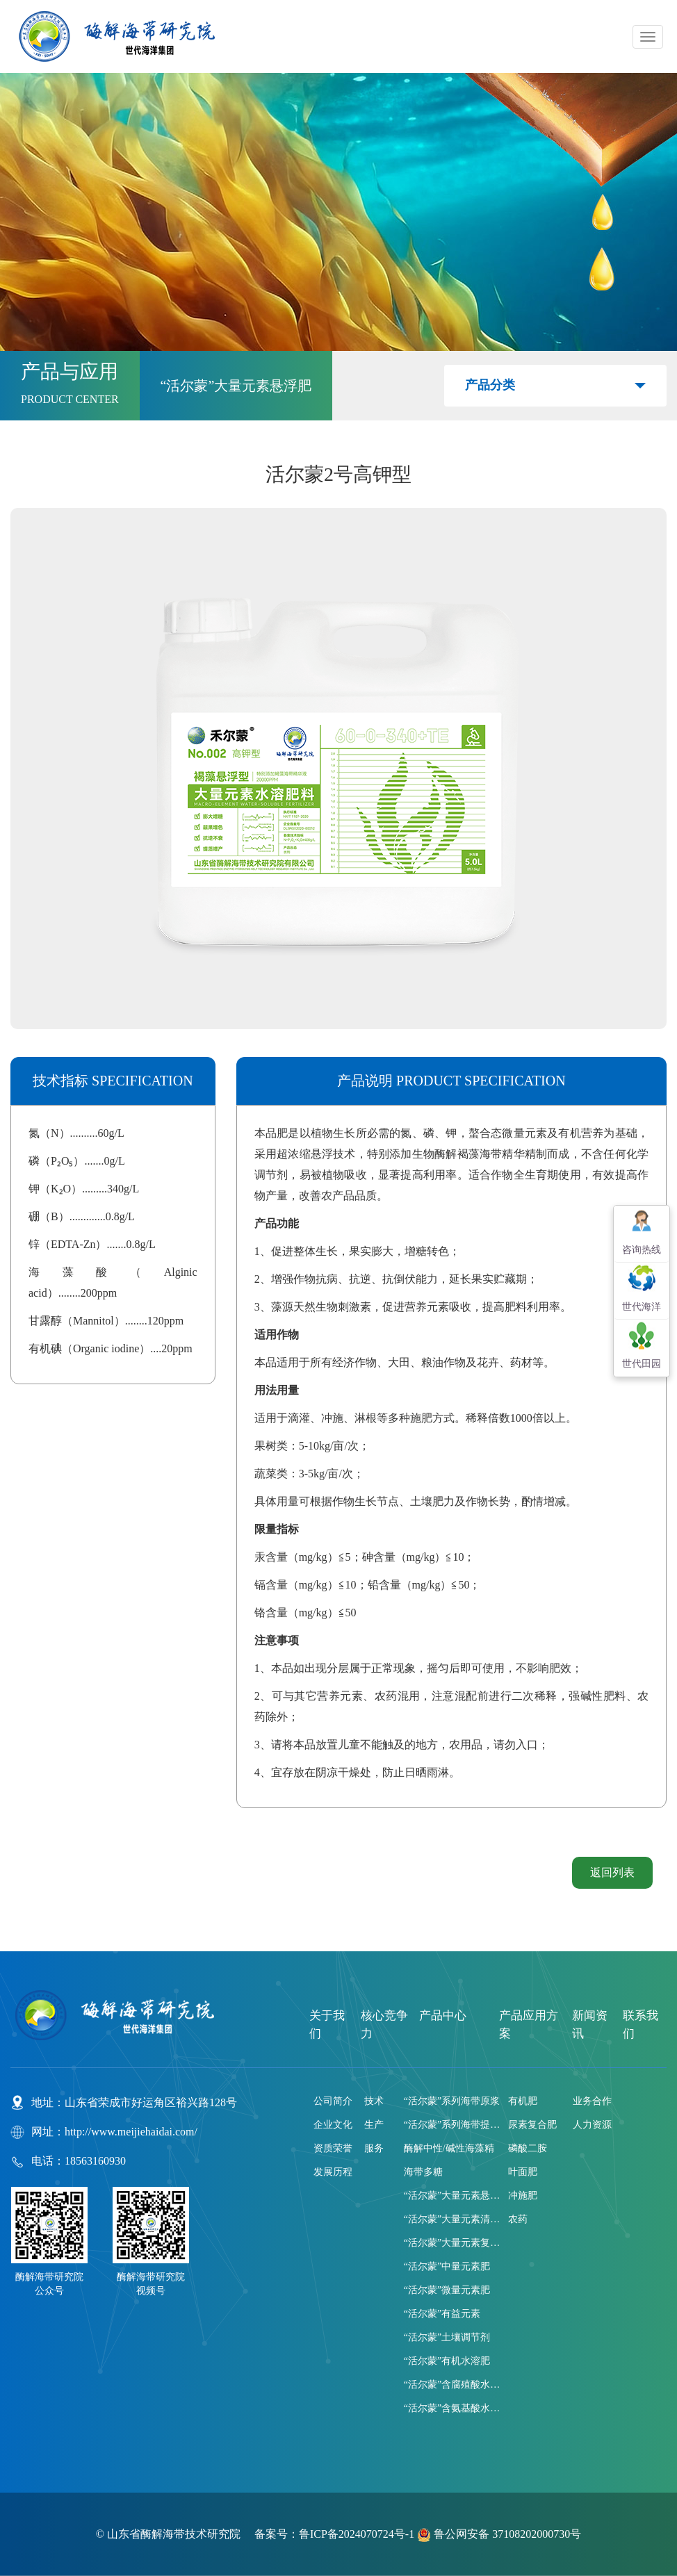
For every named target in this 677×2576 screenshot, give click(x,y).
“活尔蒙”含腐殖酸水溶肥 (452, 2384)
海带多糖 (423, 2172)
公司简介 (332, 2101)
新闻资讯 (589, 2024)
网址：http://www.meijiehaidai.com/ (114, 2132)
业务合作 (592, 2101)
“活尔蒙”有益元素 (442, 2313)
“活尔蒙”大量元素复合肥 (452, 2243)
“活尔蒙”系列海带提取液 (452, 2124)
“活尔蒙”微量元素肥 (447, 2290)
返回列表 (612, 1872)
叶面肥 (522, 2172)
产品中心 (442, 2015)
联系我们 (640, 2024)
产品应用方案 (528, 2024)
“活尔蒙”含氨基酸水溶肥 (452, 2408)
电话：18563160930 (78, 2161)
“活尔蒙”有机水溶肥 (447, 2361)
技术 (374, 2101)
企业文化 (332, 2124)
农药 (518, 2219)
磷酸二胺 (527, 2148)
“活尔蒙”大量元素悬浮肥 (452, 2195)
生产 (374, 2124)
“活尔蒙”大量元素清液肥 (452, 2219)
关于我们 (327, 2024)
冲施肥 (522, 2195)
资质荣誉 (332, 2148)
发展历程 (332, 2172)
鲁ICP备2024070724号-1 (356, 2534)
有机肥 (522, 2101)
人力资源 (592, 2124)
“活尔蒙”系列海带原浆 (452, 2101)
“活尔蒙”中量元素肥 (447, 2266)
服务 (374, 2148)
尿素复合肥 (532, 2124)
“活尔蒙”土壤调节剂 (447, 2337)
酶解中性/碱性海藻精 (449, 2148)
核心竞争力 (384, 2024)
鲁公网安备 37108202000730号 (499, 2534)
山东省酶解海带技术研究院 (175, 2534)
